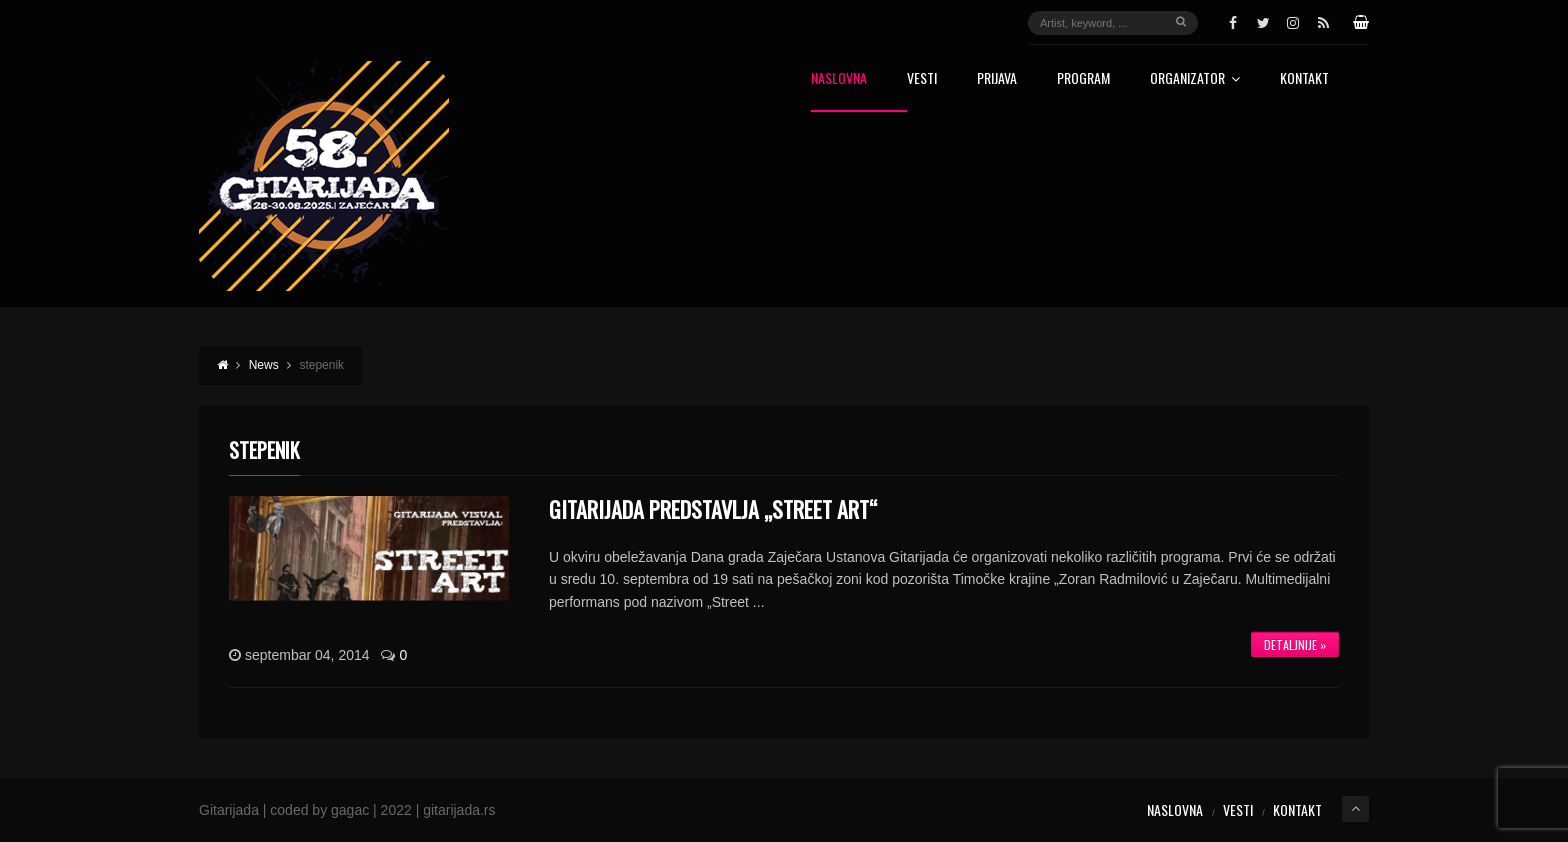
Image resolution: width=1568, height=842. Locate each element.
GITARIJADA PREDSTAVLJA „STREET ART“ (713, 509)
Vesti (922, 79)
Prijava (997, 79)
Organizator (1195, 79)
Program (1083, 79)
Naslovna (839, 79)
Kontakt (1304, 79)
